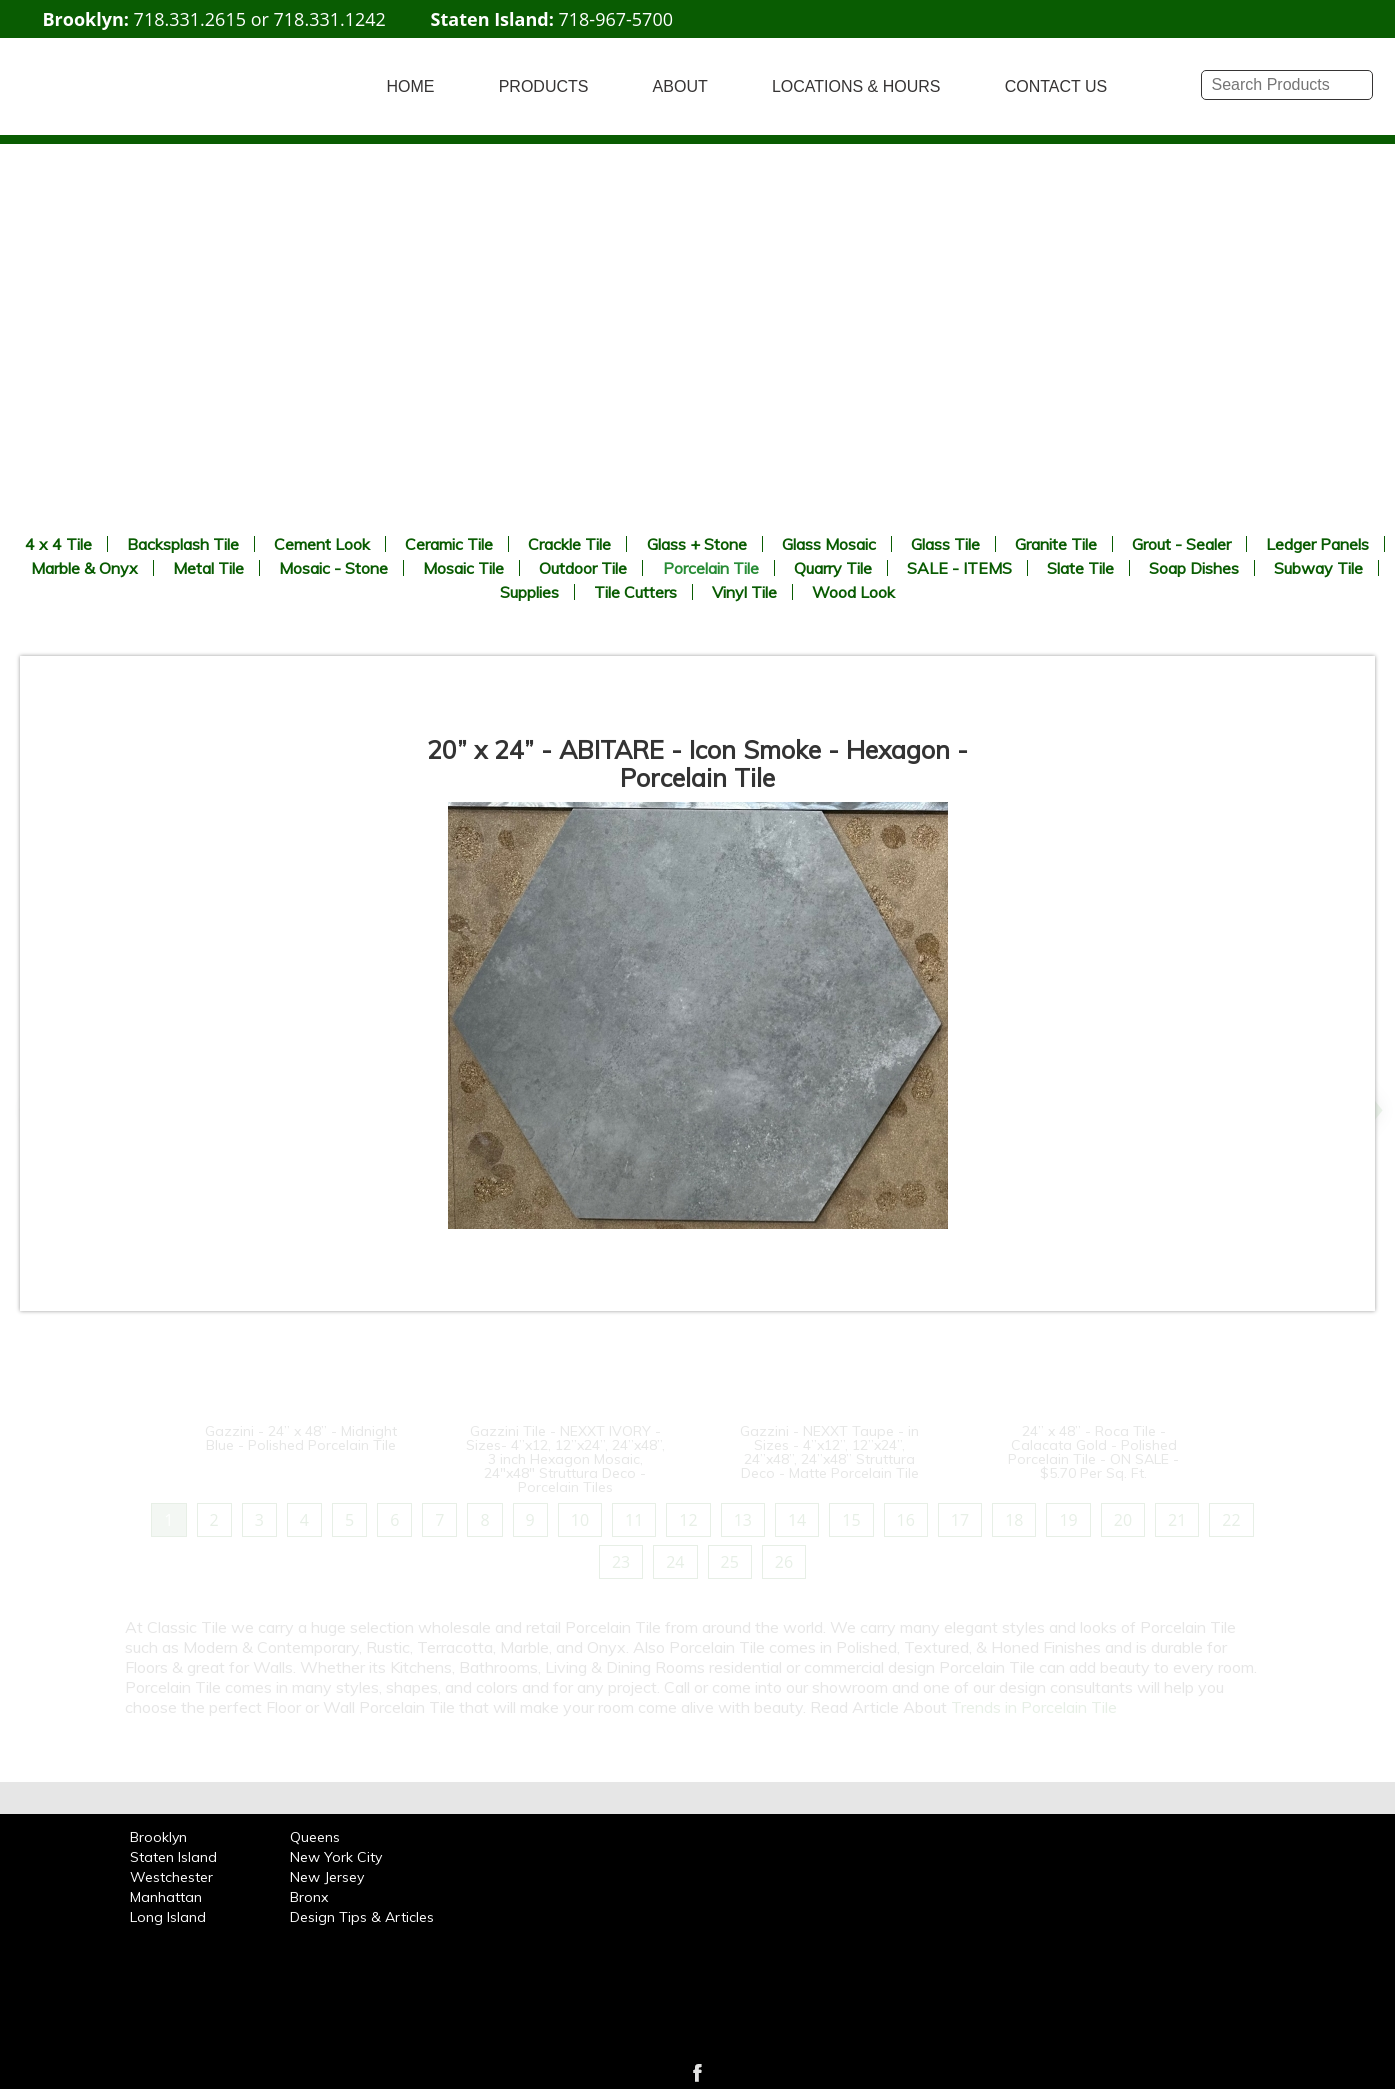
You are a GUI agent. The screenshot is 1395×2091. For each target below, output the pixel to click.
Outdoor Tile (583, 568)
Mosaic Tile (463, 568)
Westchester (171, 1877)
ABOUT (680, 86)
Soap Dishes (1194, 568)
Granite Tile (1056, 544)
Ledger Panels (1317, 544)
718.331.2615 (190, 19)
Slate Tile (1080, 568)
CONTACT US (1056, 86)
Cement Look (322, 544)
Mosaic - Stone (333, 568)
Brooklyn (158, 1837)
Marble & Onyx (84, 568)
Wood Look (853, 592)
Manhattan (166, 1897)
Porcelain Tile (711, 568)
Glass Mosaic (829, 544)
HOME (411, 86)
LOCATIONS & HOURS (856, 86)
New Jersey (327, 1877)
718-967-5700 (615, 19)
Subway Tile (1318, 568)
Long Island (168, 1917)
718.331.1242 (330, 19)
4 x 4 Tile (58, 544)
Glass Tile (945, 544)
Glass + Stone (697, 544)
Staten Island (173, 1857)
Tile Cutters (635, 592)
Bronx (309, 1897)
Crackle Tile (569, 544)
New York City (336, 1857)
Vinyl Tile (744, 592)
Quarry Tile (833, 568)
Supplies (529, 592)
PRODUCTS (544, 86)
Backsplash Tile (183, 544)
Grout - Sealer (1181, 544)
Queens (315, 1837)
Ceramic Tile (449, 544)
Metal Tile (208, 568)
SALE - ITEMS (959, 568)
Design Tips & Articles (362, 1917)
